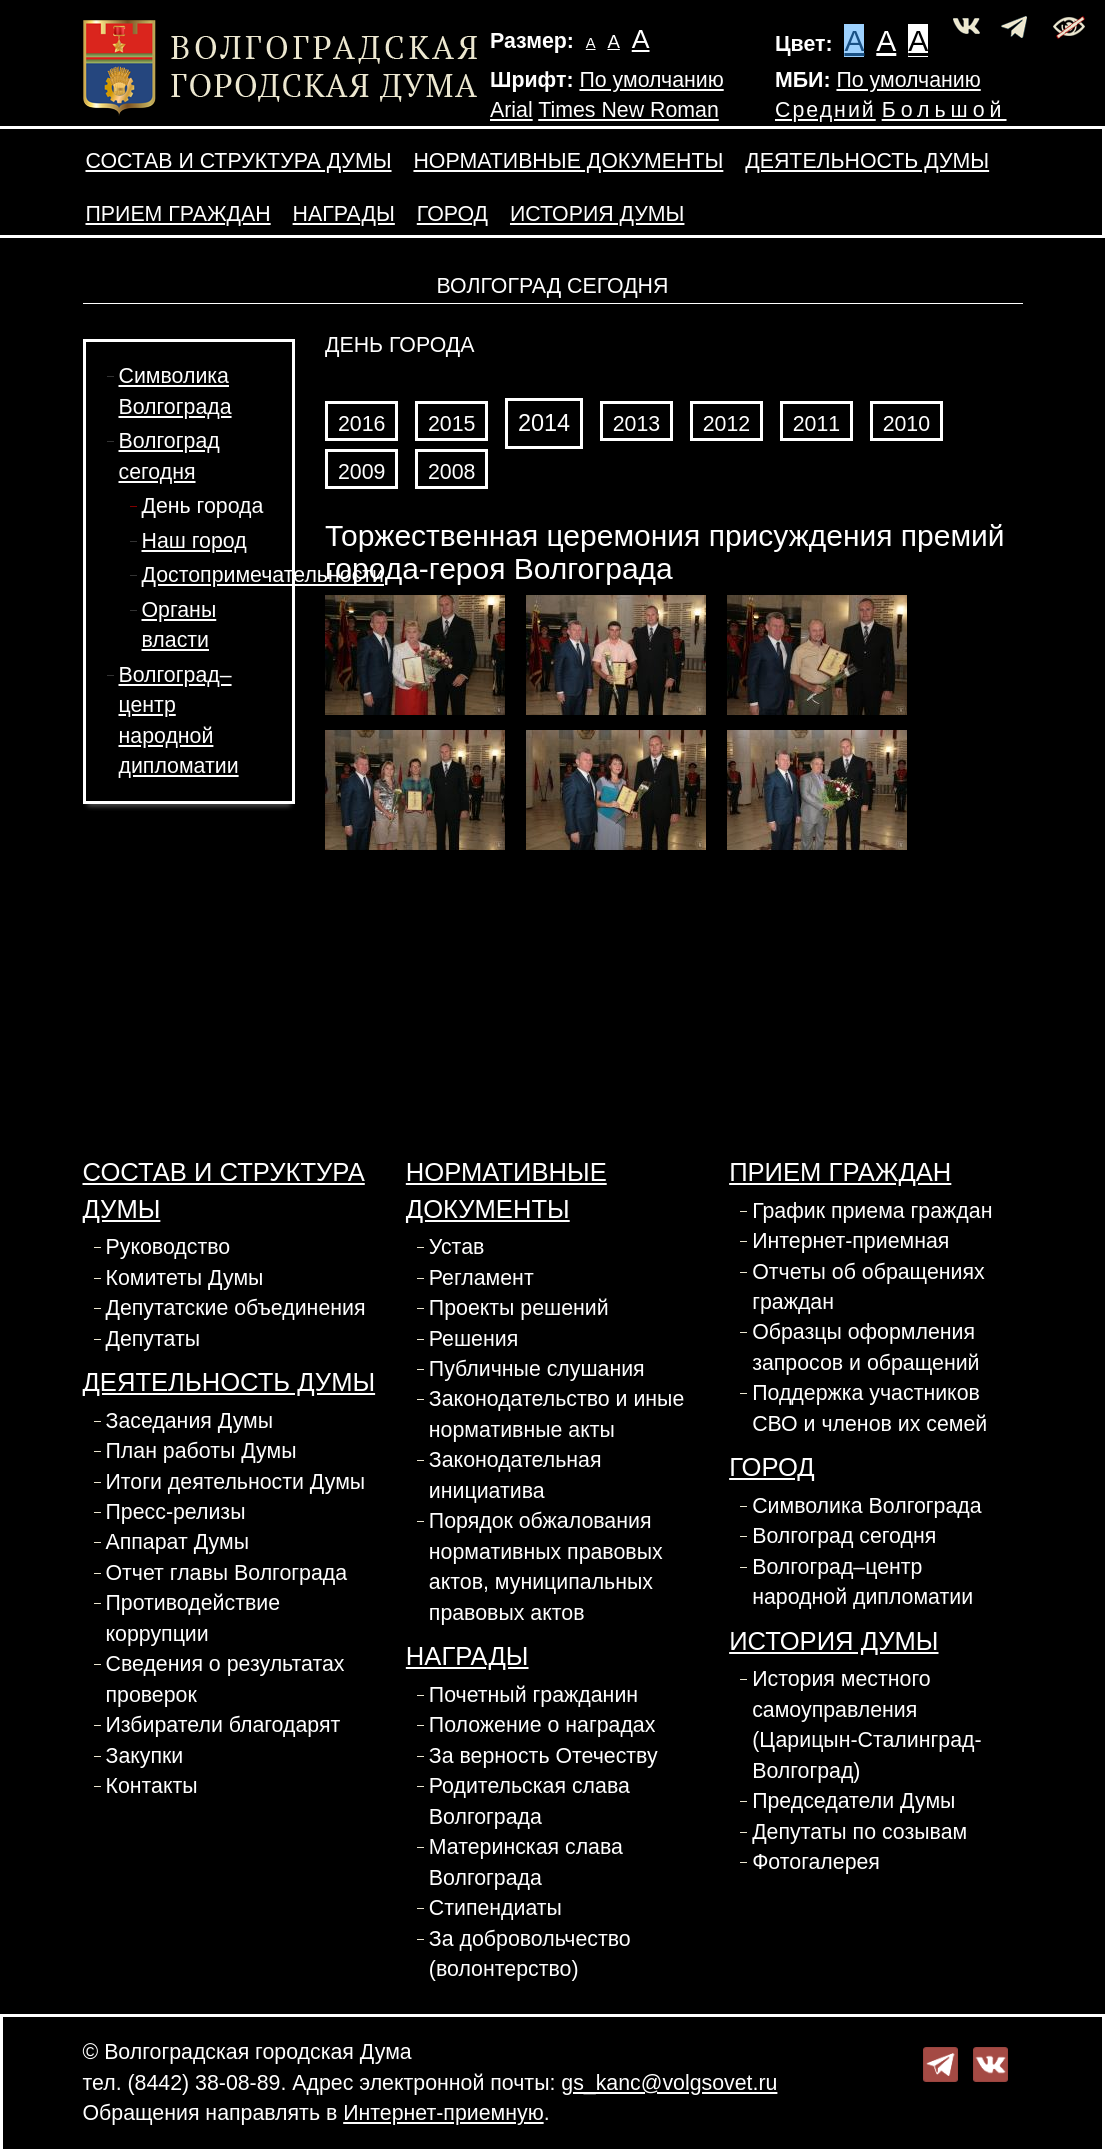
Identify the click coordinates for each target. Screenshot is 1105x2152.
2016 (361, 424)
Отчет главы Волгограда (227, 1573)
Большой (944, 110)
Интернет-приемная (850, 1241)
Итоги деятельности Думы (236, 1482)
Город (452, 214)
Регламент (481, 1278)
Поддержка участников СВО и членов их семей (869, 1408)
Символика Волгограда (866, 1506)
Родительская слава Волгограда (529, 1801)
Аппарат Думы (177, 1542)
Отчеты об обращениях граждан (868, 1287)
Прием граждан (178, 214)
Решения (473, 1339)
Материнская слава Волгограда (526, 1862)
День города (203, 506)
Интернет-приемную (443, 2113)
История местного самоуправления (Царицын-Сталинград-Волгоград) (866, 1724)
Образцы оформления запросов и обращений (865, 1347)
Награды (344, 214)
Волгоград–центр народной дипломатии (862, 1582)
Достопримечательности (263, 575)
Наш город (194, 541)
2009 (361, 472)
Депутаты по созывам (859, 1832)
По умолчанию (651, 80)
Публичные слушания (537, 1369)
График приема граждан (872, 1211)
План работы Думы (201, 1451)
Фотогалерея (816, 1862)
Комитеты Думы (185, 1278)
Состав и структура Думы (239, 161)
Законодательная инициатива (515, 1475)
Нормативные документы (568, 161)
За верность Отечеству (543, 1756)
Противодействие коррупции (193, 1618)
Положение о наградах (542, 1725)
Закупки (145, 1756)
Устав (457, 1247)
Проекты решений (519, 1308)
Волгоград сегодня (844, 1536)
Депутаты (153, 1339)
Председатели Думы (853, 1801)
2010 (906, 424)
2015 (451, 424)
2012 (726, 424)
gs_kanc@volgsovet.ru (669, 2083)
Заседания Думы (190, 1421)
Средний (825, 110)
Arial (511, 110)
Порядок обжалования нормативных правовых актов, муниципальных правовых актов (546, 1566)
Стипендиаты (495, 1908)
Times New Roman (628, 110)
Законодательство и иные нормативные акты (556, 1414)
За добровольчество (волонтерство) (530, 1954)
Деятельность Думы (867, 161)
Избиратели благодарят (223, 1725)
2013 (636, 424)
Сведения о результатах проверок (225, 1679)
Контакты (152, 1786)
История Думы (597, 214)
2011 (816, 424)
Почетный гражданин (533, 1695)
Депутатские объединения (236, 1308)
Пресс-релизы (176, 1512)
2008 (451, 472)
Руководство (168, 1247)
